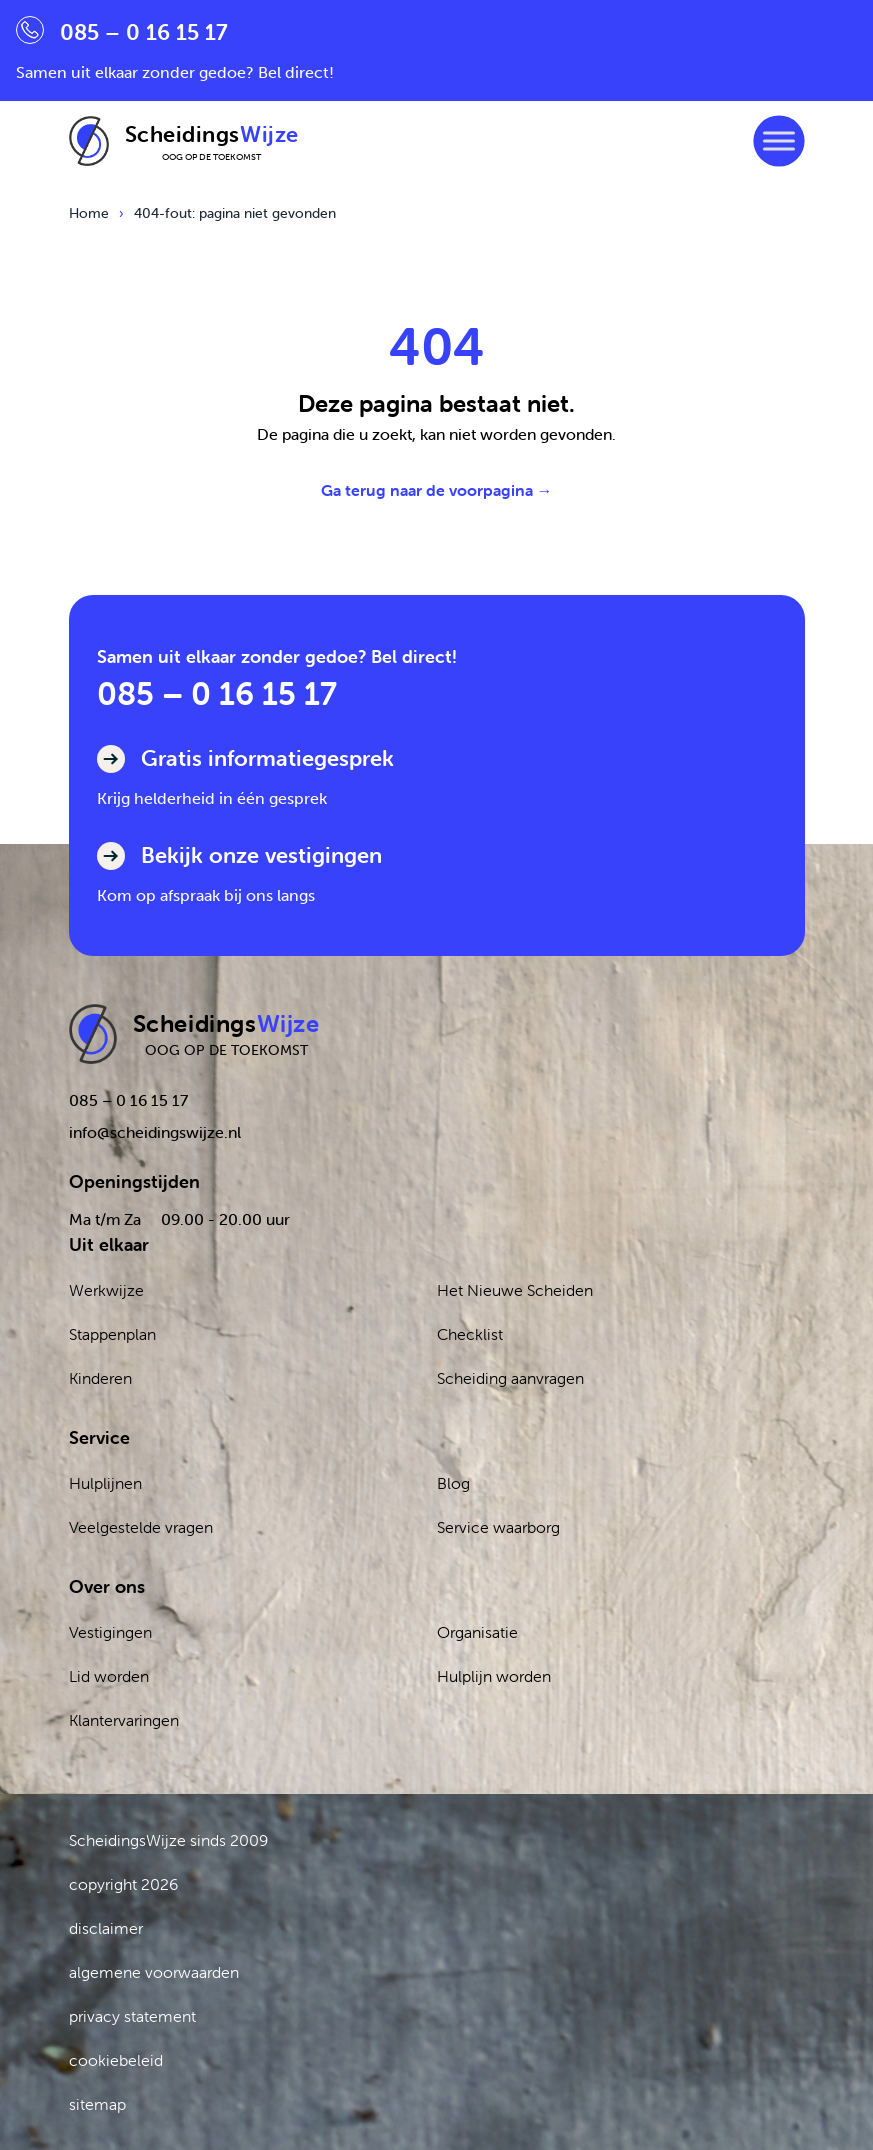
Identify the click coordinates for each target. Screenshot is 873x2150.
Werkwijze (106, 1290)
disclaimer (106, 1928)
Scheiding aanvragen (510, 1378)
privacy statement (132, 2016)
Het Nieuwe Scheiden (515, 1290)
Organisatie (477, 1632)
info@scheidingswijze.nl (155, 1132)
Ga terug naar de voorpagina (437, 490)
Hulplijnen (105, 1483)
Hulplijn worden (494, 1676)
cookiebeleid (116, 2060)
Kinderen (100, 1378)
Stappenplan (112, 1334)
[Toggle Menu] (778, 140)
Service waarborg (498, 1527)
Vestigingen (110, 1632)
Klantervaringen (124, 1720)
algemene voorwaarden (154, 1972)
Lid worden (109, 1676)
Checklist (470, 1334)
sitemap (97, 2104)
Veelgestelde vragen (141, 1527)
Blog (453, 1483)
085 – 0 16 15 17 (217, 693)
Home (89, 213)
